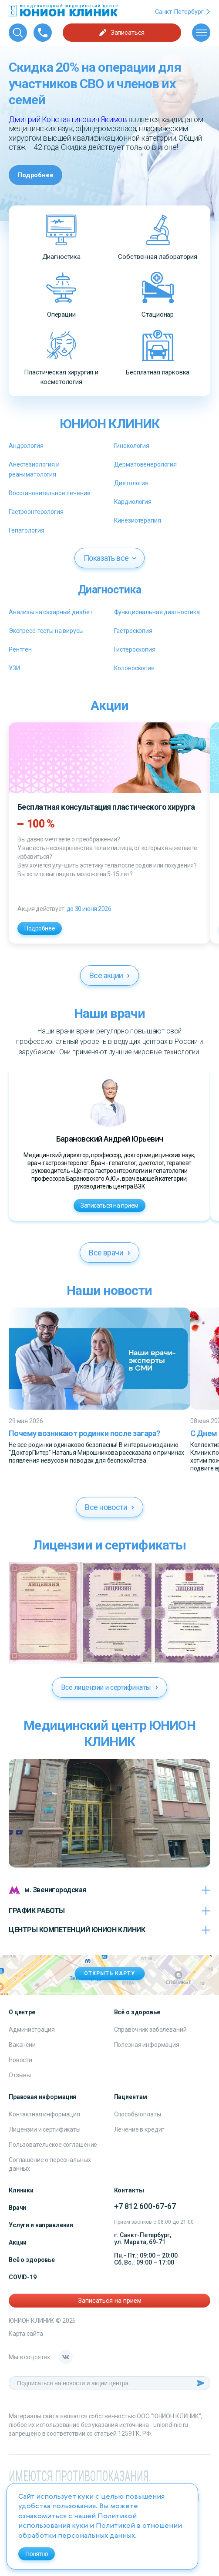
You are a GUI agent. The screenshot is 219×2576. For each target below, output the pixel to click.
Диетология (131, 483)
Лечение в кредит (139, 2129)
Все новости (109, 1507)
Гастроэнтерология (36, 511)
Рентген (20, 649)
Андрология (26, 445)
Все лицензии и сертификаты (109, 1687)
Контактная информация (44, 2114)
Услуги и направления (41, 2225)
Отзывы (20, 2075)
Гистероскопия (134, 649)
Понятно (36, 2553)
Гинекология (131, 445)
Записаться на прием (109, 1205)
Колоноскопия (134, 668)
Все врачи (109, 1252)
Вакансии (22, 2044)
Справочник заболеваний (150, 2029)
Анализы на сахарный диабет (50, 612)
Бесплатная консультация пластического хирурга (106, 806)
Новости (20, 2059)
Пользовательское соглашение (53, 2144)
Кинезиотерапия (137, 520)
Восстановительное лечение (50, 493)
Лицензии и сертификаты (45, 2129)
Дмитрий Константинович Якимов (68, 119)
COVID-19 (23, 2277)
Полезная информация (146, 2044)
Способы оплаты (137, 2114)
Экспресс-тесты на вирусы (46, 630)
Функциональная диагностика (157, 612)
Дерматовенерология (145, 464)
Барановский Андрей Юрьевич (109, 1138)
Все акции (109, 975)
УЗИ (14, 668)
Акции (18, 2242)
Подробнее (35, 175)
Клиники (21, 2190)
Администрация (32, 2029)
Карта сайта (26, 2333)
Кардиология (133, 501)
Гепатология (26, 530)
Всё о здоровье (32, 2259)
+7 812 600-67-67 (145, 2206)
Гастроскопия (133, 630)
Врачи (17, 2207)
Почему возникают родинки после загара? (84, 1433)
